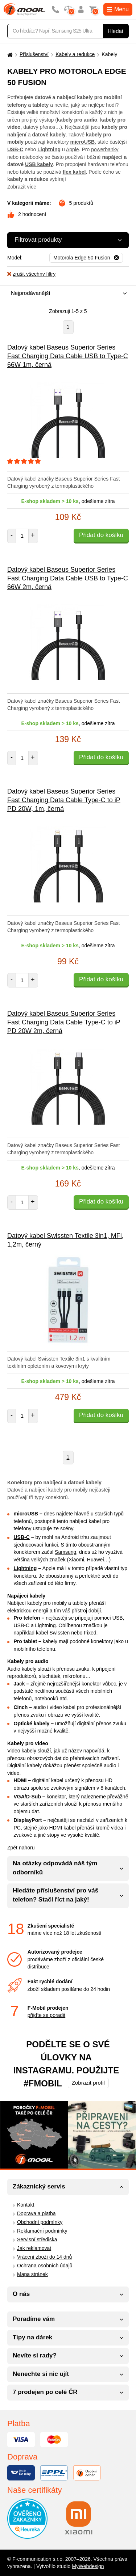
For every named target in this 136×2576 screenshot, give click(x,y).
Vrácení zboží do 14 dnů (44, 2257)
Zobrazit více (21, 187)
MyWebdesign (88, 2566)
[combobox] (66, 293)
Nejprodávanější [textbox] (30, 293)
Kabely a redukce (75, 54)
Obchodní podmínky (39, 2222)
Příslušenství (34, 54)
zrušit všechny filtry (31, 274)
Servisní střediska (37, 2239)
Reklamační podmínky (42, 2231)
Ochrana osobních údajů (45, 2265)
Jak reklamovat (34, 2248)
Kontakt (25, 2205)
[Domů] (9, 54)
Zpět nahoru (21, 1847)
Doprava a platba (36, 2213)
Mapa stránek (32, 2274)
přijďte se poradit (46, 2015)
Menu (118, 9)
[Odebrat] (86, 258)
